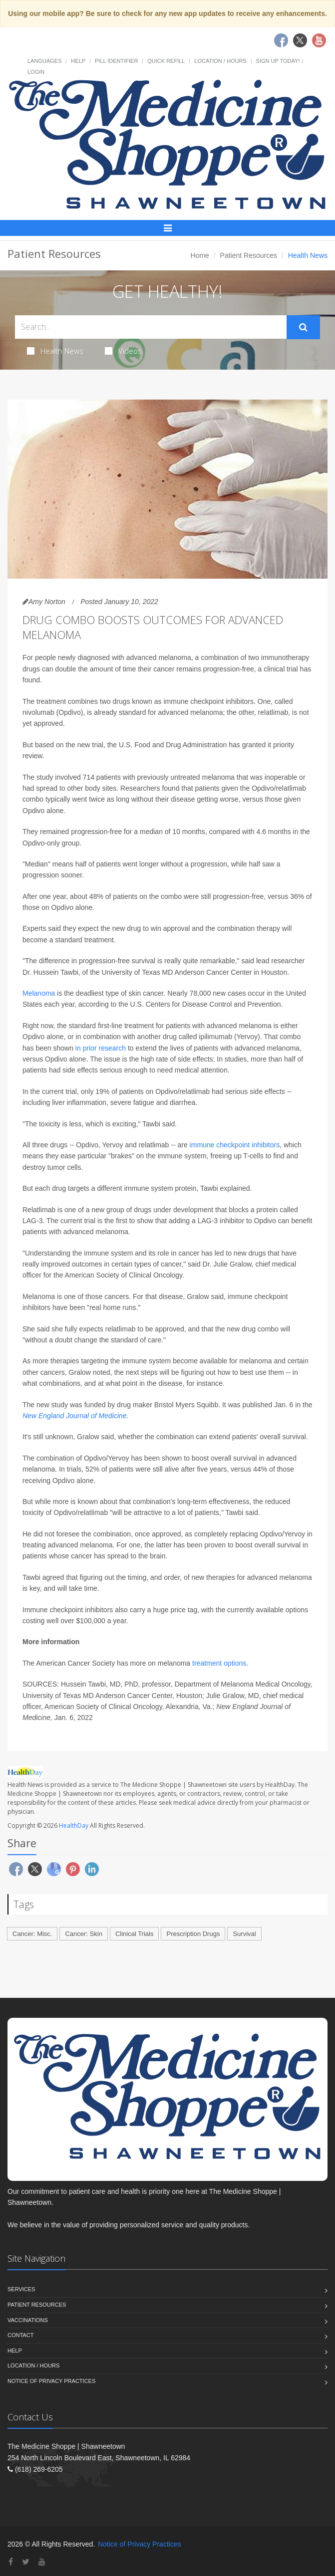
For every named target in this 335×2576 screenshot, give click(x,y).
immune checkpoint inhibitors (235, 1145)
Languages (44, 61)
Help (78, 61)
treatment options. (220, 1663)
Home (200, 255)
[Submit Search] (303, 327)
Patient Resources (248, 255)
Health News (55, 351)
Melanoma (38, 993)
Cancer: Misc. (32, 1933)
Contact (20, 2335)
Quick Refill (166, 61)
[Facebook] (10, 2562)
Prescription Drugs (193, 1933)
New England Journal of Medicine (74, 1416)
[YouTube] (41, 2562)
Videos (123, 351)
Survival (244, 1933)
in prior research (100, 1048)
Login (35, 72)
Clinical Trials (134, 1933)
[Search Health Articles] (151, 327)
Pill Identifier (116, 61)
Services (21, 2289)
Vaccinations (27, 2320)
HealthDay (73, 1825)
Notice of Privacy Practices (51, 2381)
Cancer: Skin (83, 1933)
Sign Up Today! (278, 61)
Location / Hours (220, 61)
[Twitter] (25, 2562)
